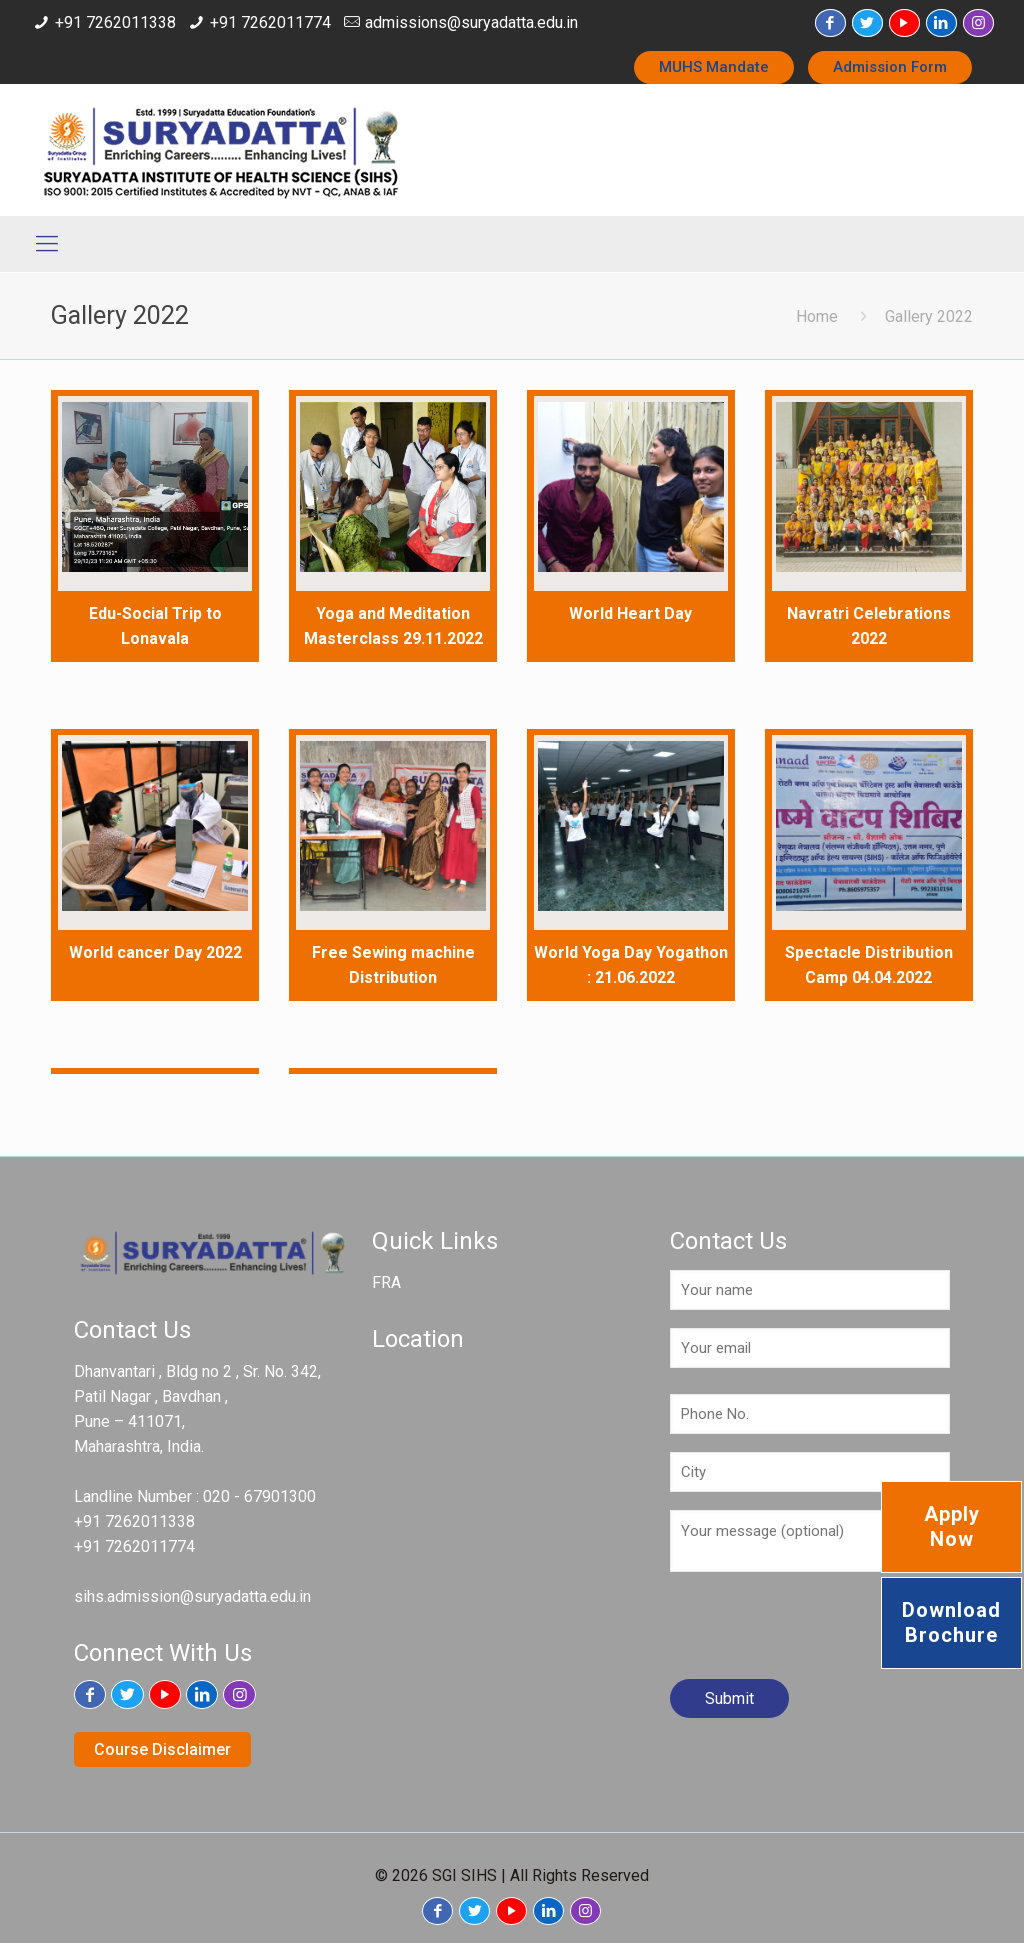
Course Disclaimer (162, 1749)
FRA (386, 1282)
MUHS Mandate (714, 67)
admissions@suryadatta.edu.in (471, 22)
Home (817, 316)
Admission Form (890, 67)
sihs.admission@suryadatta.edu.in (192, 1596)
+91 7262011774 (270, 22)
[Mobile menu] (47, 244)
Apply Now (952, 1526)
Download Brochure (951, 1622)
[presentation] (822, 1633)
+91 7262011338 (115, 22)
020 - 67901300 (259, 1496)
